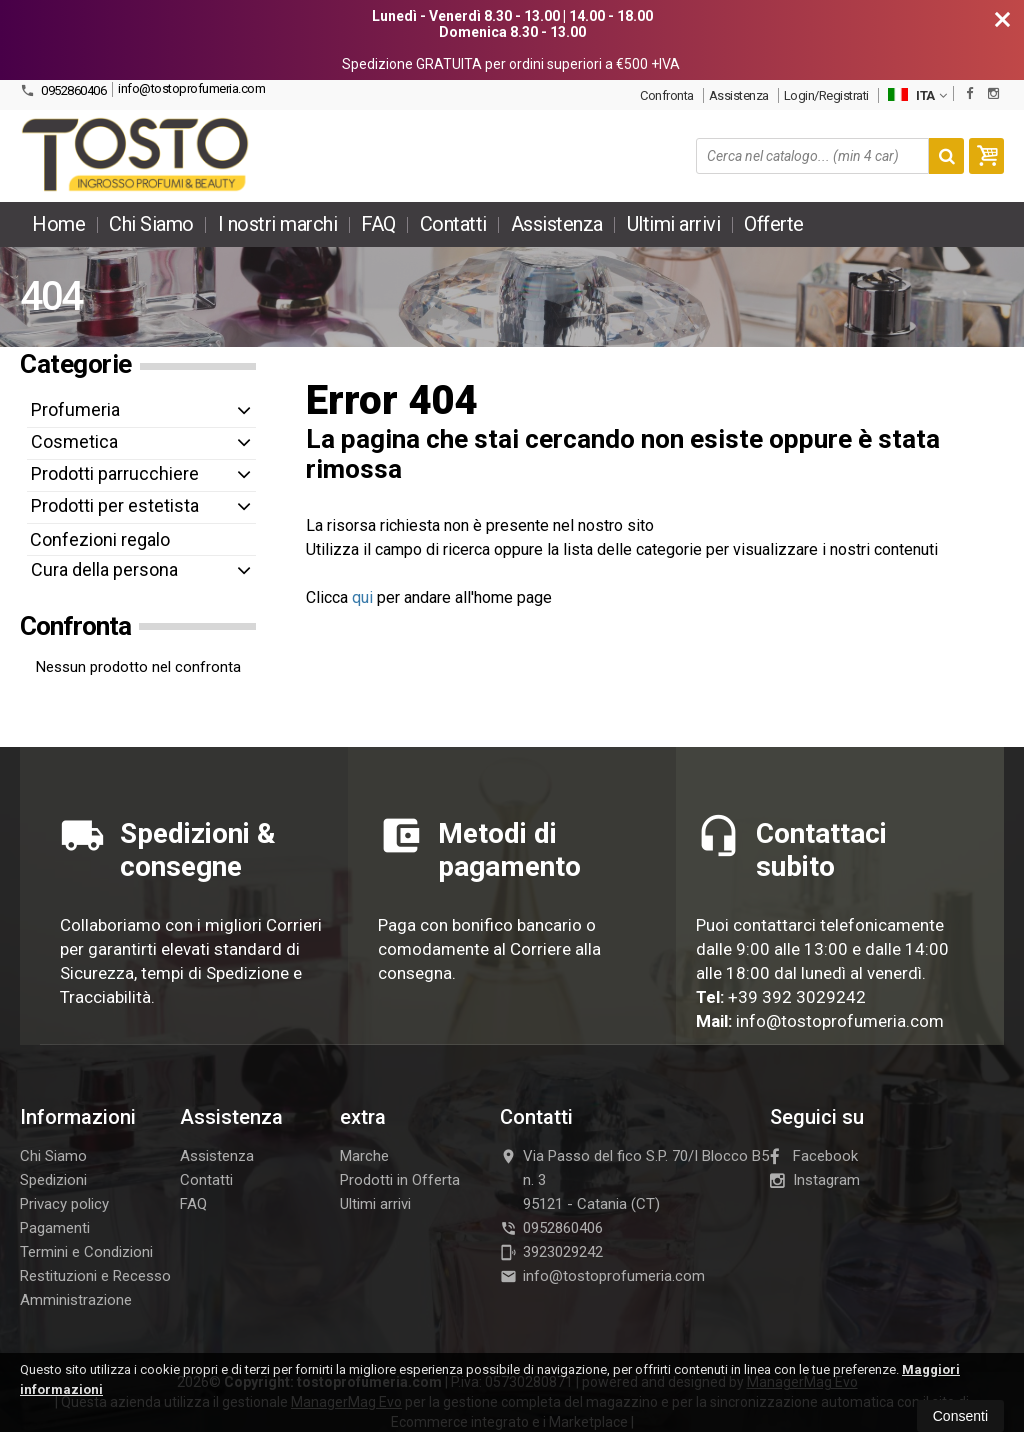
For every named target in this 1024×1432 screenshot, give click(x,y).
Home (58, 224)
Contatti (453, 224)
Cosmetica (74, 441)
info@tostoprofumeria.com (191, 88)
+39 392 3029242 (797, 997)
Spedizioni (53, 1180)
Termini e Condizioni (86, 1252)
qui (362, 597)
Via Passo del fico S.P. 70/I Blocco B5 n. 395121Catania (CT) (634, 1180)
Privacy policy (64, 1204)
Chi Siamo (151, 224)
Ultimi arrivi (674, 224)
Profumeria (75, 409)
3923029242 (551, 1252)
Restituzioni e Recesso (95, 1276)
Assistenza (739, 95)
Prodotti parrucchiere (115, 473)
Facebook (814, 1156)
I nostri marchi (278, 224)
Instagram (815, 1180)
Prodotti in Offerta (400, 1180)
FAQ (378, 224)
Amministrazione (76, 1300)
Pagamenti (55, 1228)
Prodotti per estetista (115, 505)
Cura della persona (104, 569)
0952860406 (63, 90)
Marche (364, 1156)
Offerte (774, 224)
